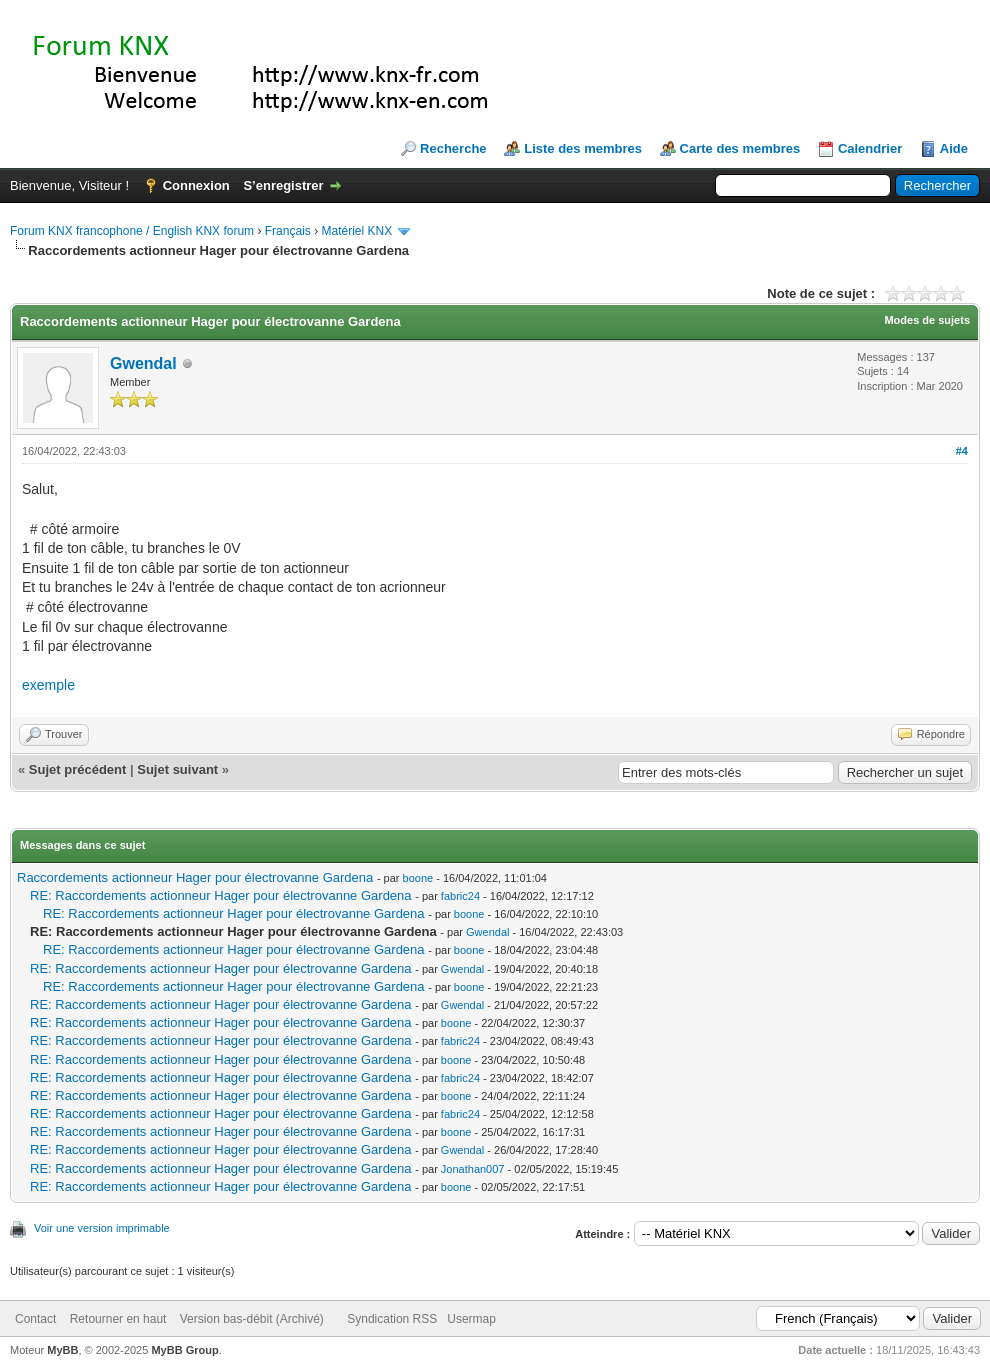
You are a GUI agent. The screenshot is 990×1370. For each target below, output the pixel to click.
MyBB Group (184, 1350)
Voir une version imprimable (102, 1228)
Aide (954, 148)
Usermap (471, 1319)
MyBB (62, 1350)
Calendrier (870, 148)
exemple (48, 685)
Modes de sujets (927, 320)
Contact (35, 1319)
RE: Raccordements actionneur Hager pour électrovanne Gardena (221, 895)
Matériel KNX (356, 231)
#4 (962, 451)
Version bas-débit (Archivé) (252, 1319)
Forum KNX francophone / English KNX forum (132, 231)
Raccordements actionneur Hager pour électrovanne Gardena (195, 877)
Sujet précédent (78, 769)
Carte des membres (740, 148)
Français (288, 231)
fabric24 (460, 896)
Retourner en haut (118, 1319)
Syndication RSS (392, 1319)
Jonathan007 (473, 1169)
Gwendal (143, 363)
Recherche (453, 148)
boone (418, 878)
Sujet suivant (177, 769)
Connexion (196, 185)
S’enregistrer (283, 185)
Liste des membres (583, 148)
